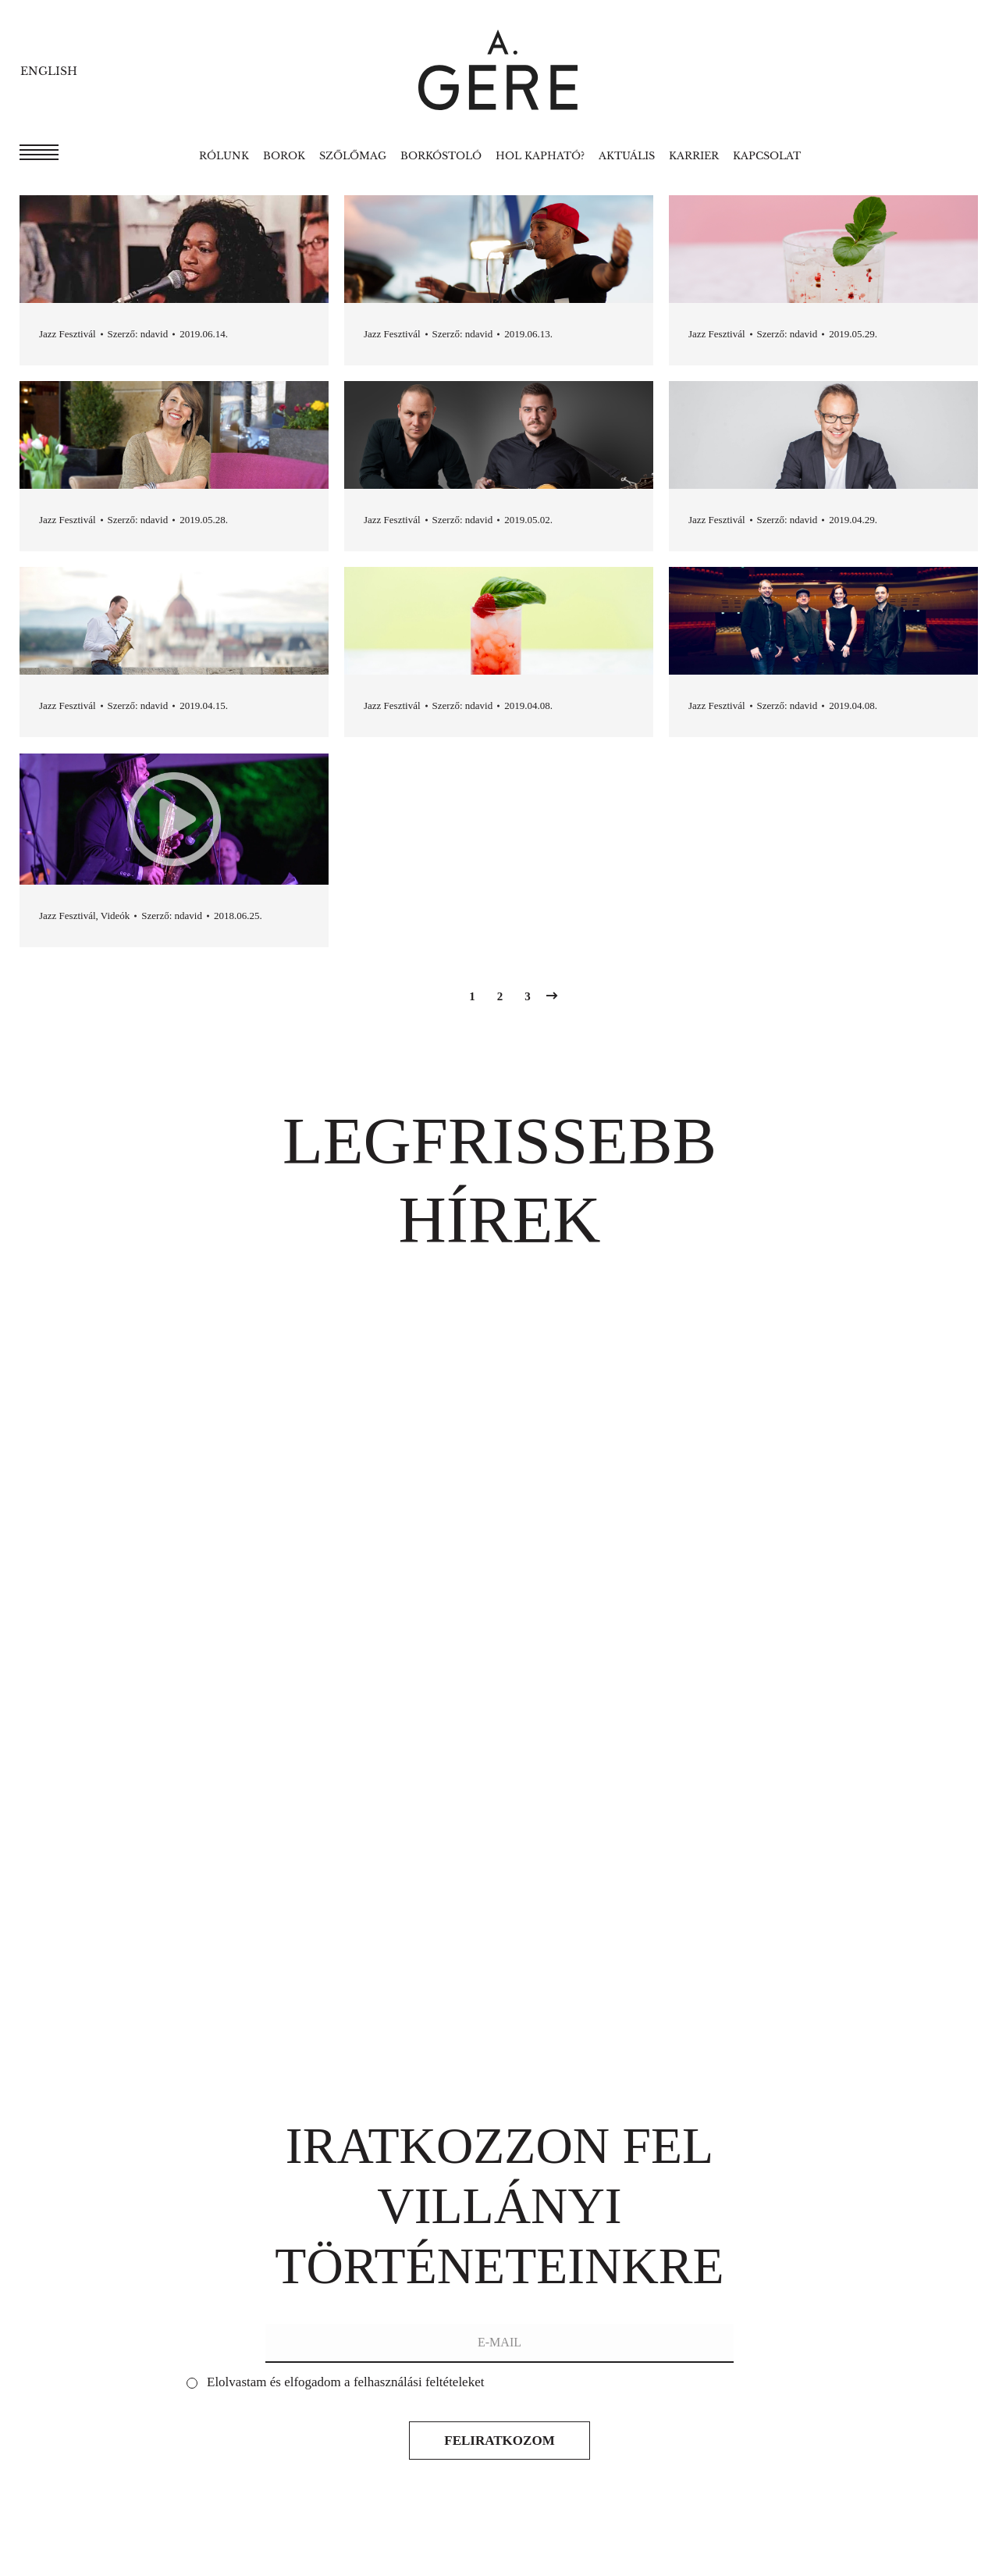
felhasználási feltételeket (419, 2382)
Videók (115, 915)
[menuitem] (224, 156)
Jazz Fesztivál (67, 334)
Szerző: (138, 334)
